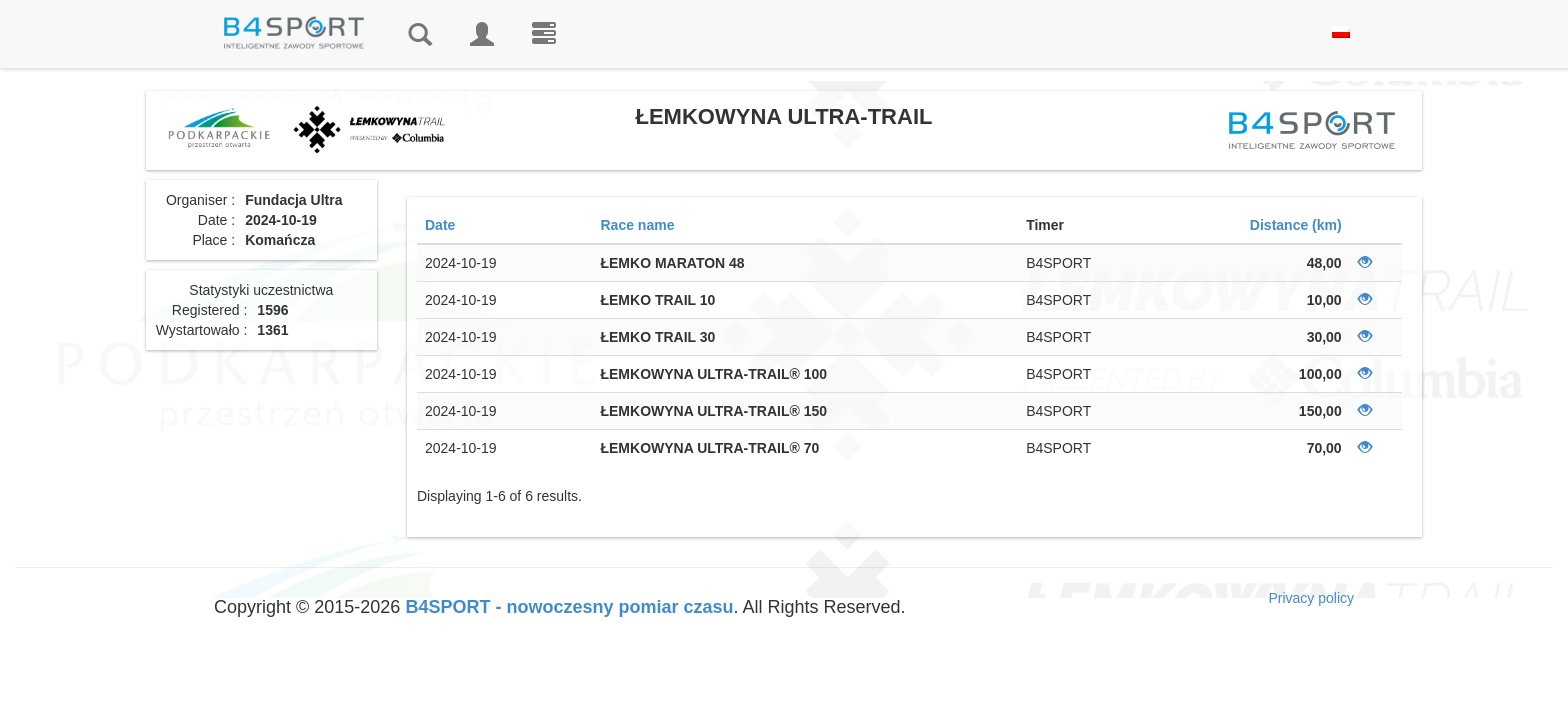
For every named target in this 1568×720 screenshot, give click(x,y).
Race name (637, 225)
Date (440, 225)
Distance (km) (1296, 225)
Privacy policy (1311, 598)
